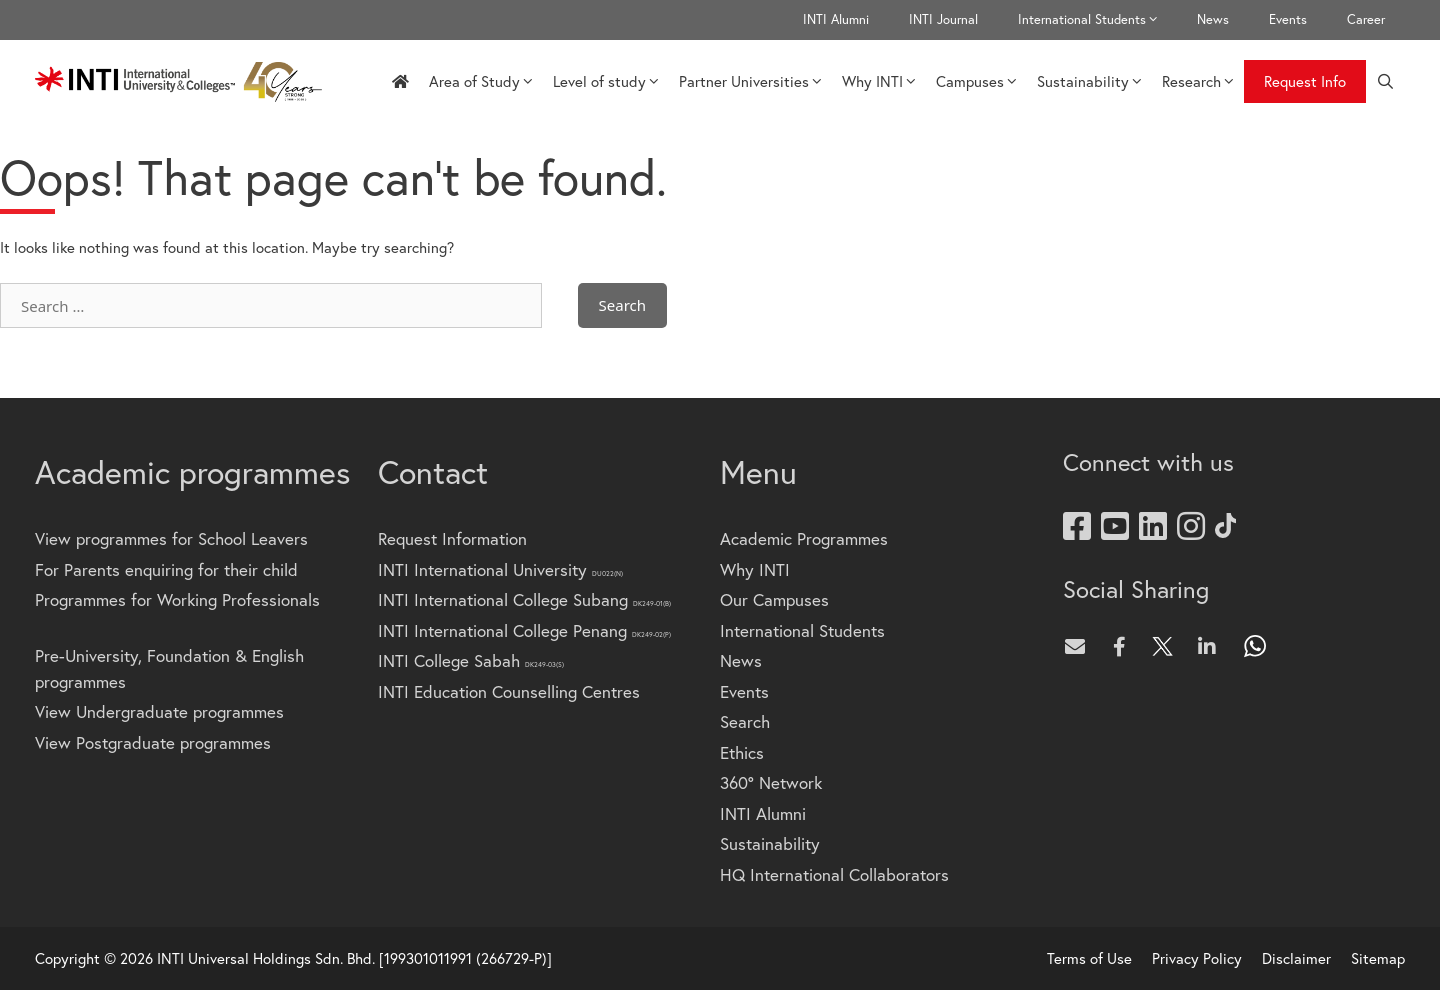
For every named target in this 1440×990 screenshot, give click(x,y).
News (1213, 19)
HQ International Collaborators (834, 874)
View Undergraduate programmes (159, 711)
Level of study (606, 81)
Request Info (1305, 81)
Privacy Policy (1197, 958)
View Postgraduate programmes (153, 742)
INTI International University (500, 569)
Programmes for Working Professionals (177, 599)
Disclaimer (1296, 958)
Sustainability (1089, 81)
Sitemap (1378, 958)
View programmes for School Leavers (171, 538)
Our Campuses (774, 599)
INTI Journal (943, 19)
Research (1198, 81)
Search (745, 721)
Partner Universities (750, 81)
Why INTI (879, 81)
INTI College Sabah (471, 660)
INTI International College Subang (524, 599)
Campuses (976, 81)
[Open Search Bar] (1385, 81)
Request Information (452, 538)
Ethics (742, 752)
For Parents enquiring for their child (166, 569)
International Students (1097, 20)
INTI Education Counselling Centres (509, 691)
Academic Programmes (804, 538)
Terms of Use (1089, 958)
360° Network (771, 782)
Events (1288, 19)
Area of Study (481, 81)
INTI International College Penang (524, 630)
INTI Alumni (836, 19)
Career (1366, 19)
